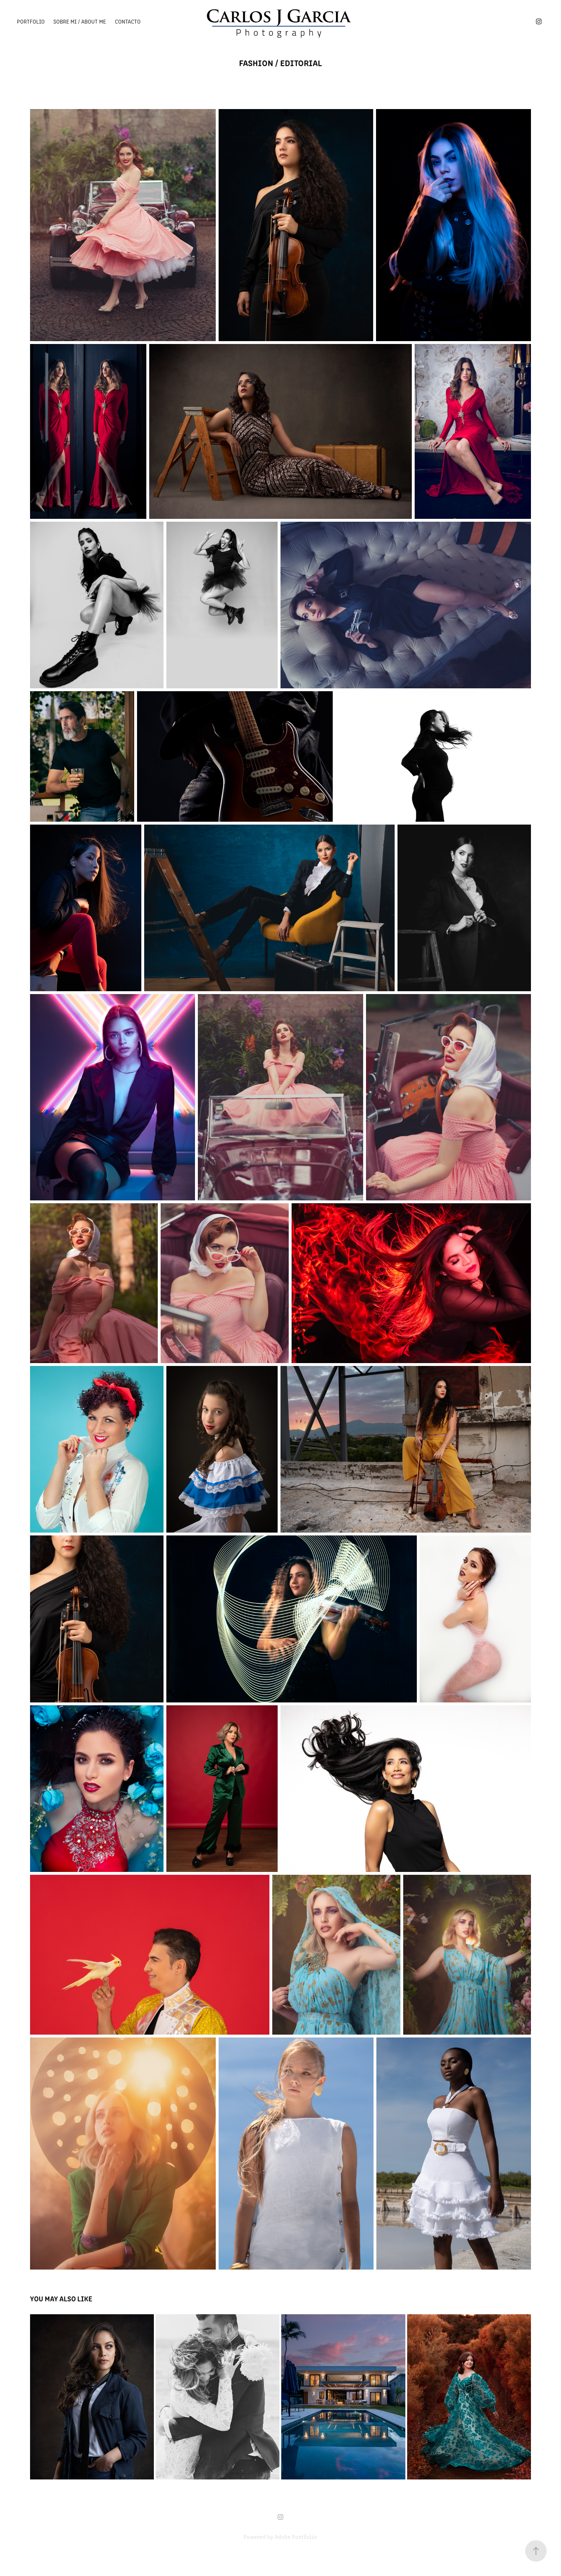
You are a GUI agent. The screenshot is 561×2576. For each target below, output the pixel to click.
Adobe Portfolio (296, 2536)
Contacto (128, 21)
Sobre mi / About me (79, 21)
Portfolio (31, 21)
